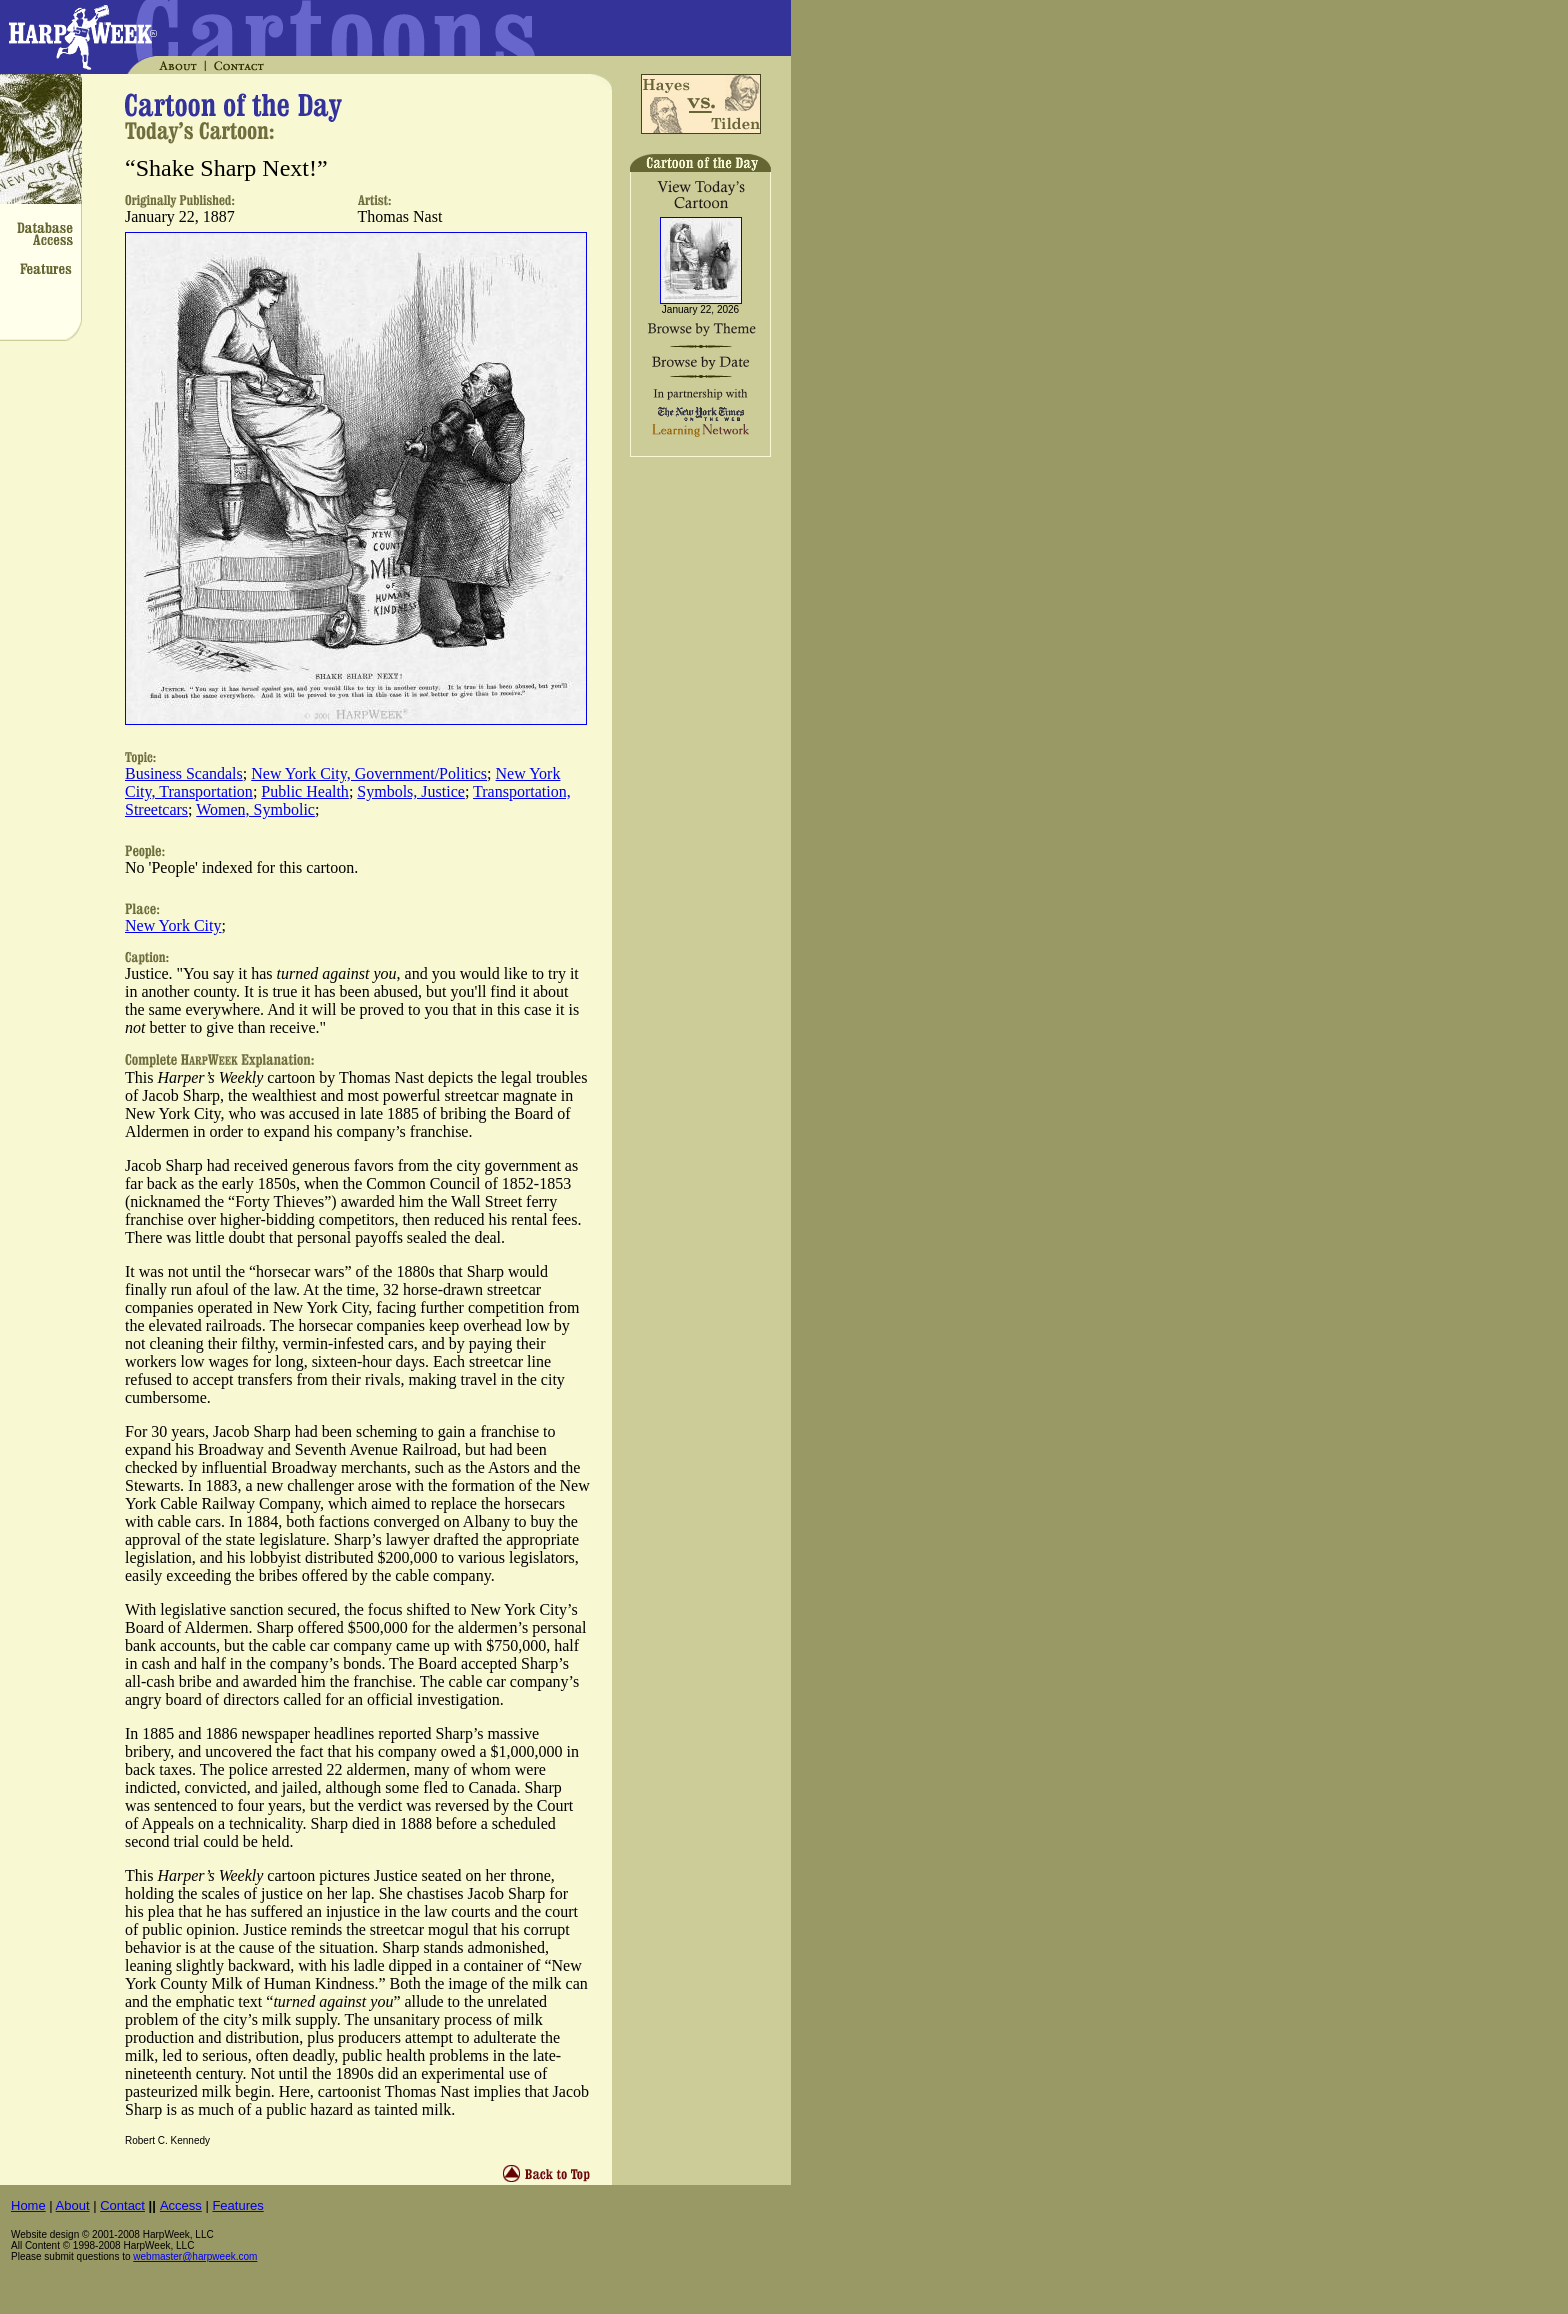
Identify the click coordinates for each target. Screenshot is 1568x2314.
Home (28, 2205)
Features (237, 2205)
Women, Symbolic (255, 809)
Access (181, 2205)
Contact (122, 2205)
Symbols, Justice (411, 791)
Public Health (305, 791)
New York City (173, 925)
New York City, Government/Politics (369, 773)
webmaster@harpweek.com (195, 2256)
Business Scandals (184, 773)
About (73, 2205)
